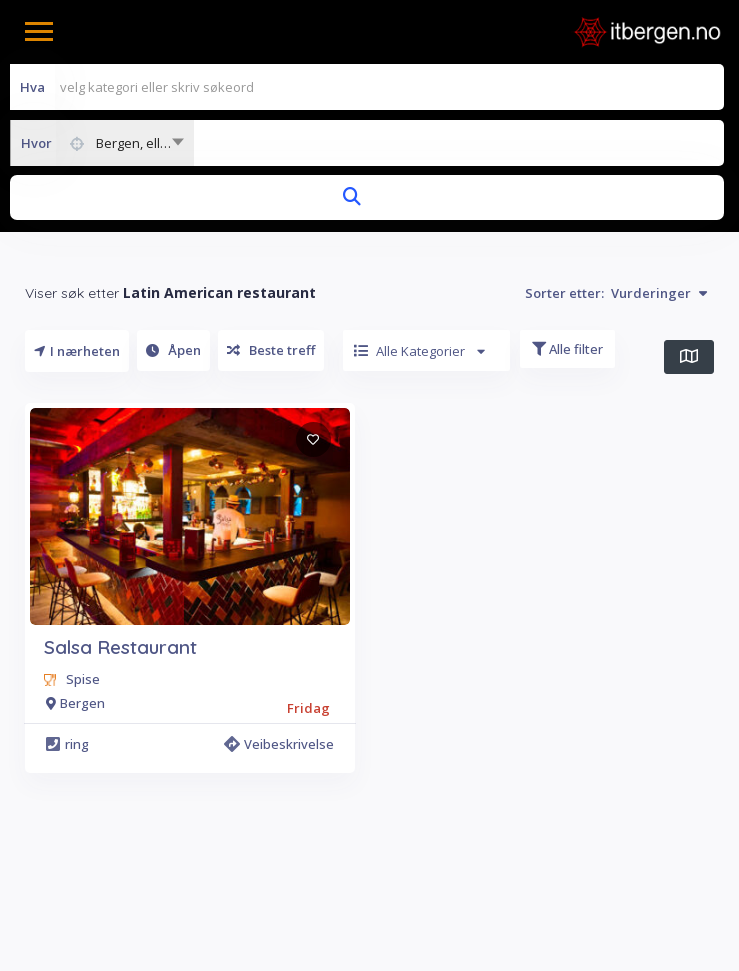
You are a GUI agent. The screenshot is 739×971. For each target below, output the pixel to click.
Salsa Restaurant (120, 647)
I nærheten (77, 351)
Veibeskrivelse (279, 744)
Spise (83, 679)
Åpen (173, 350)
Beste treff (271, 350)
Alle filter (567, 349)
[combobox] (102, 143)
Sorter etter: (616, 293)
